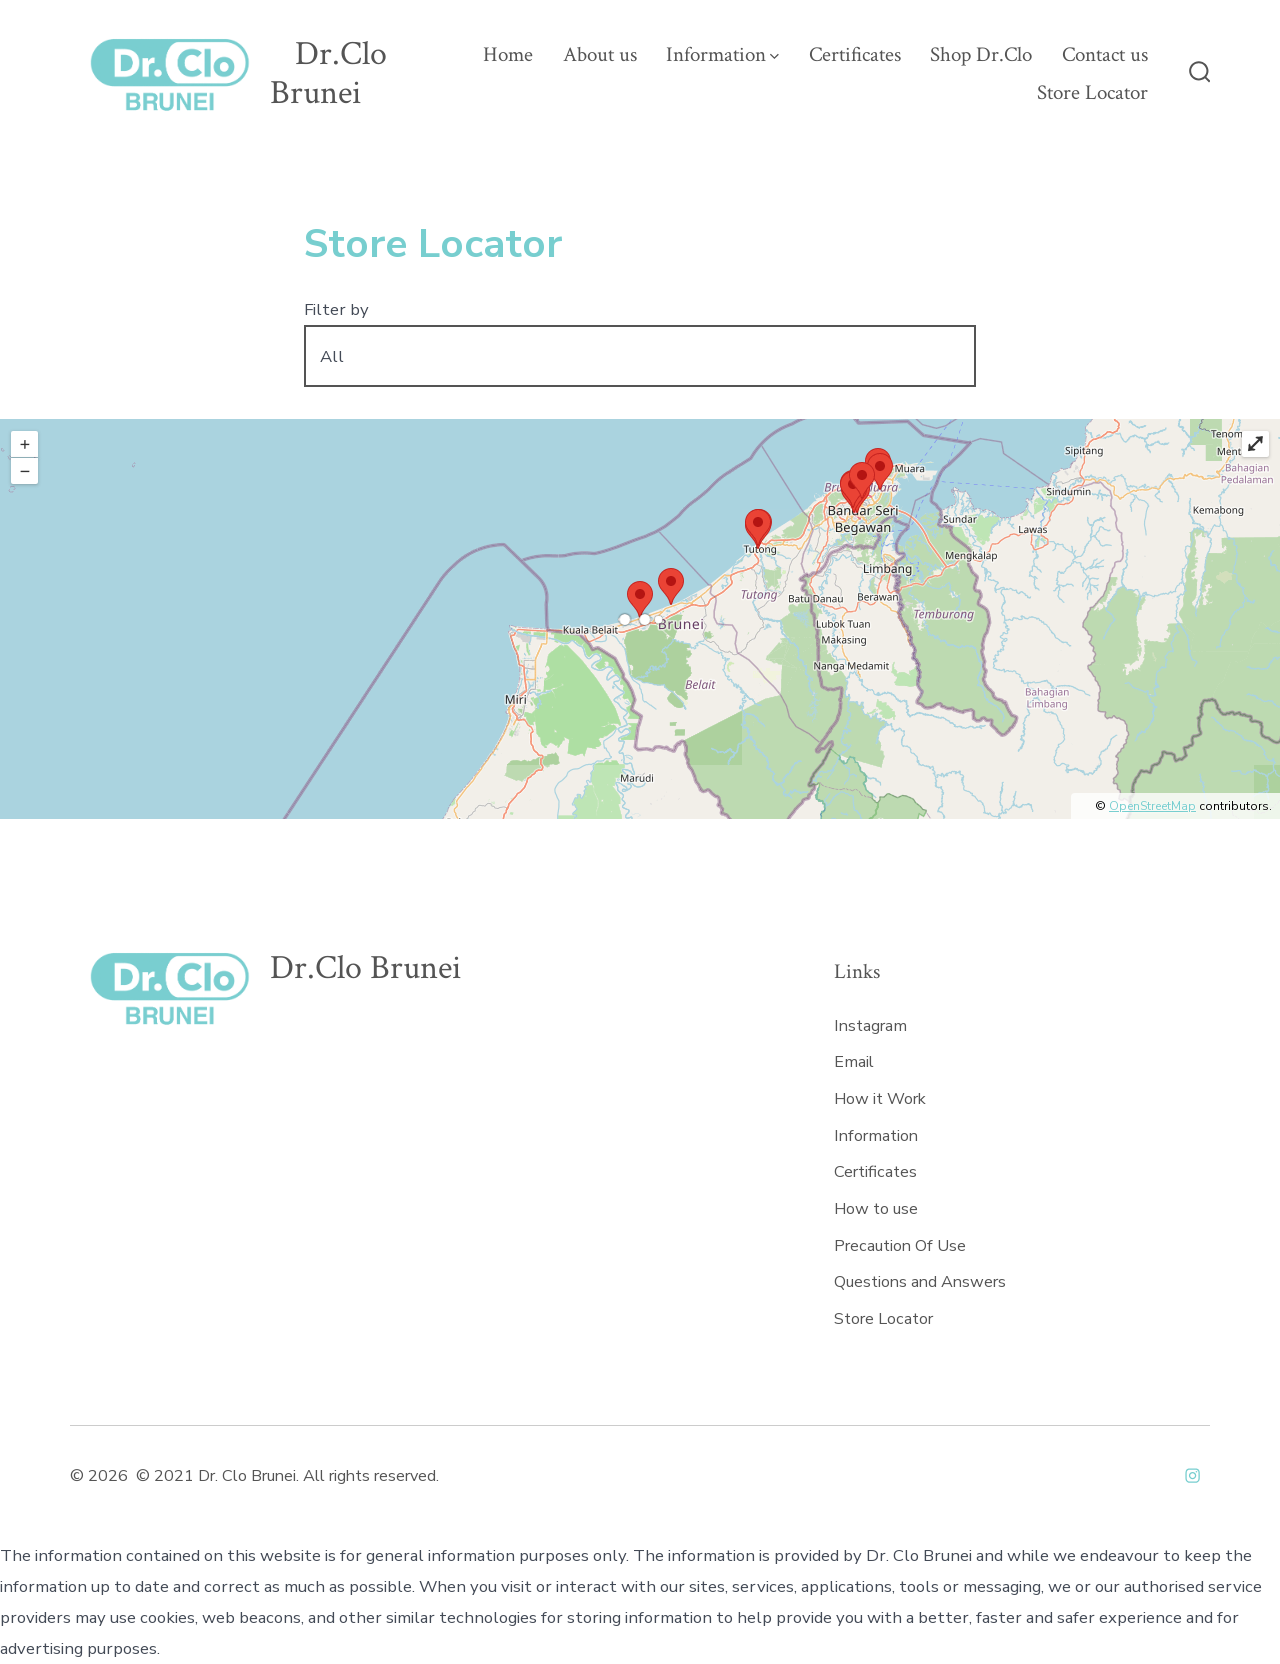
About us (600, 54)
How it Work (880, 1099)
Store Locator (1092, 92)
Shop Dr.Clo (981, 54)
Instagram (870, 1026)
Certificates (855, 54)
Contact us (1105, 54)
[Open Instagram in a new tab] (1192, 1475)
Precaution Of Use (900, 1246)
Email (854, 1062)
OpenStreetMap (1152, 806)
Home (508, 54)
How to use (876, 1209)
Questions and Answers (920, 1282)
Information (722, 54)
